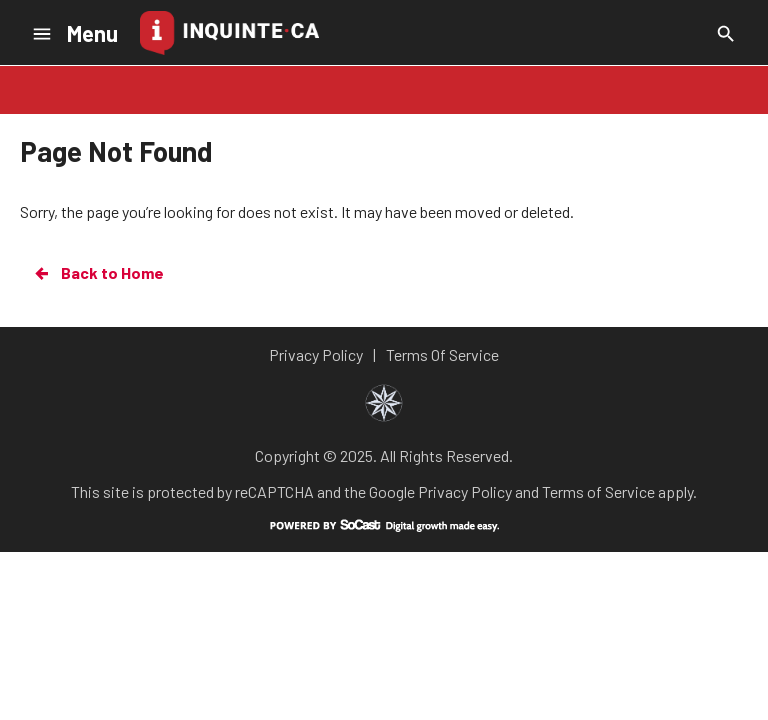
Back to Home (98, 273)
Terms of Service (598, 491)
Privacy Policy (465, 491)
